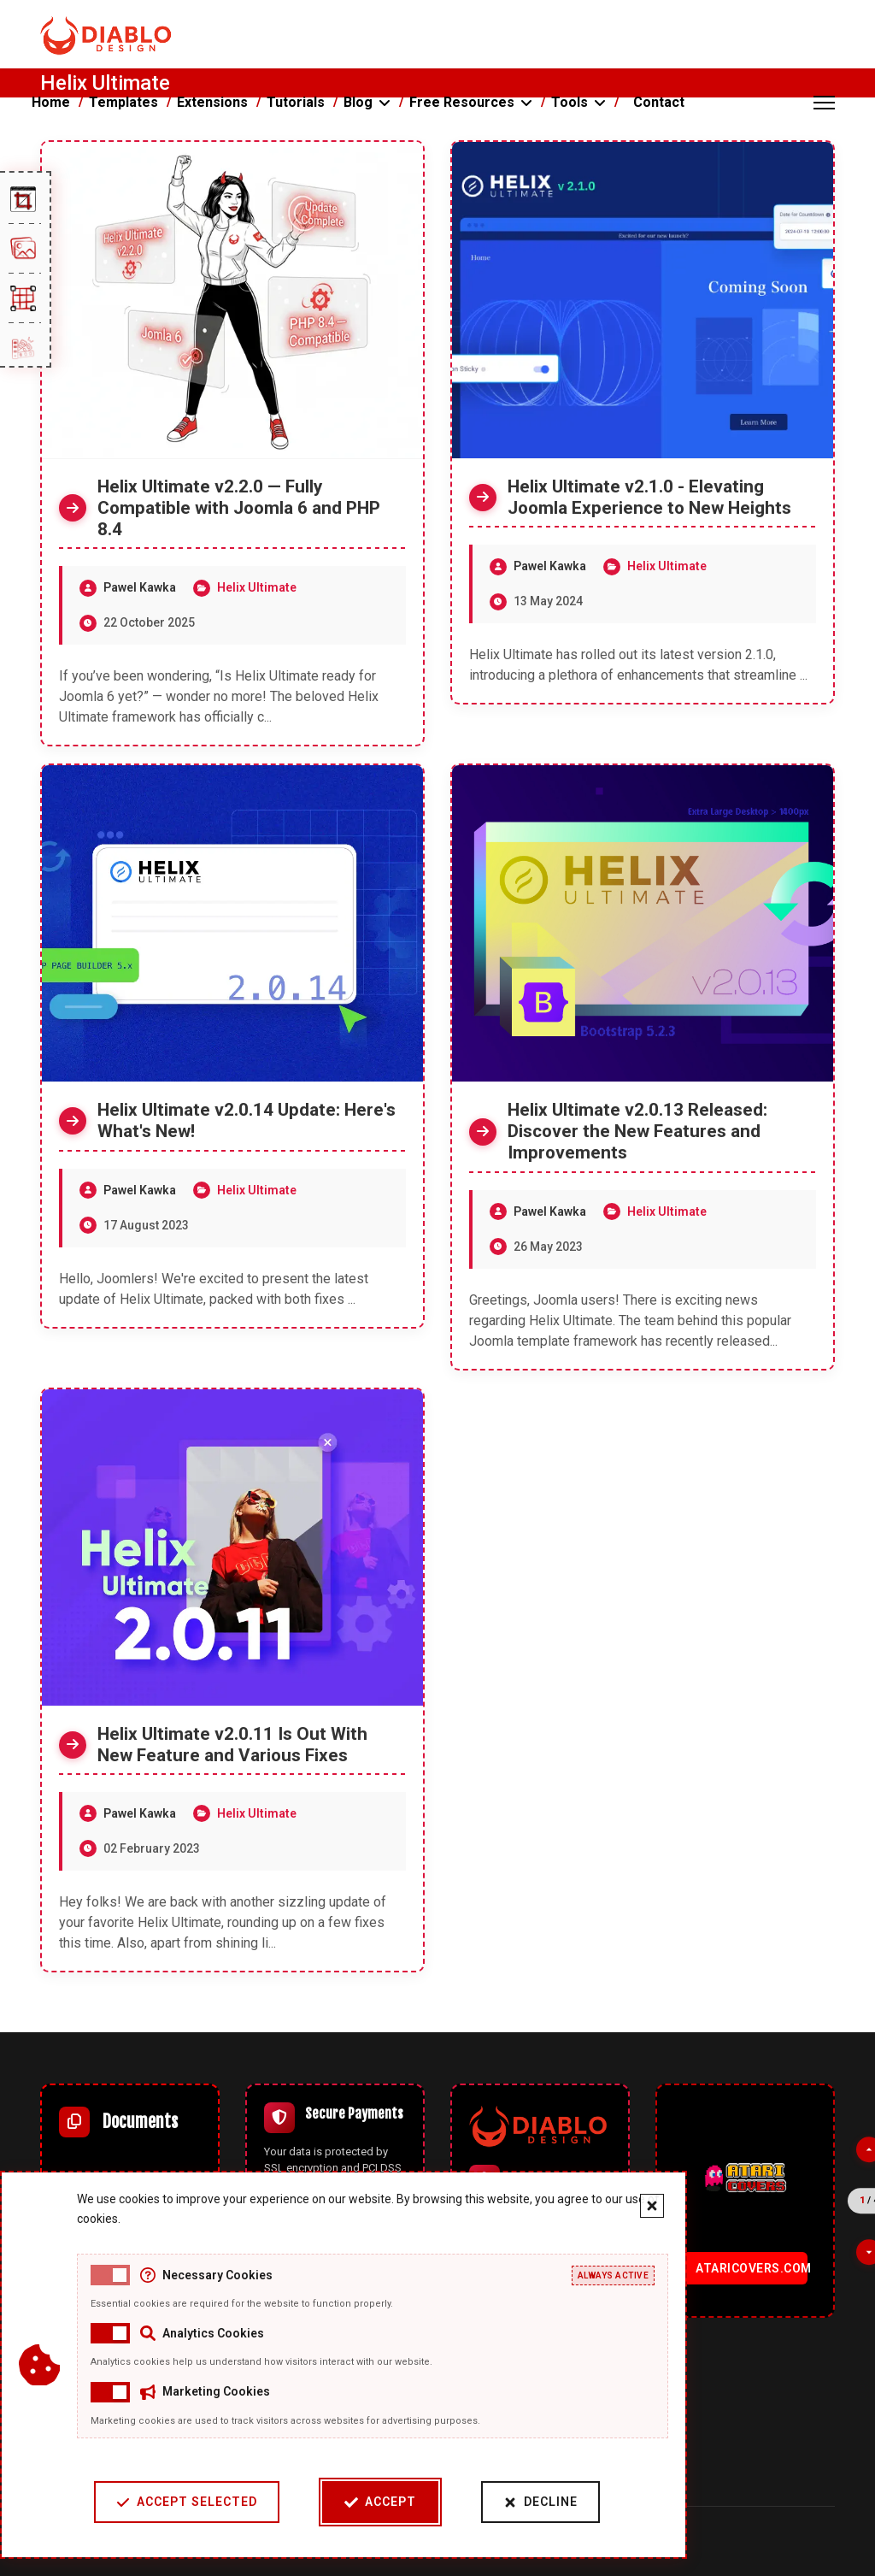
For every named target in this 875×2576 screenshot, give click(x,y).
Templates (123, 102)
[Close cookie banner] (625, 2206)
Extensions (212, 102)
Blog (358, 102)
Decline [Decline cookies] (513, 2502)
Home (51, 102)
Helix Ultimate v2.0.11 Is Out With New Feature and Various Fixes (232, 1744)
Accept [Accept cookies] (353, 2502)
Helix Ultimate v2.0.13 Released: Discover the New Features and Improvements (637, 1131)
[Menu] (824, 102)
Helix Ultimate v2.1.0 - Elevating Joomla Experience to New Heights (649, 497)
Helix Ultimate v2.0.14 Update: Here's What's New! (246, 1120)
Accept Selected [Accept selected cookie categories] (159, 2502)
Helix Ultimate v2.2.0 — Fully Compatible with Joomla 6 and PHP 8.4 (238, 507)
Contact (658, 102)
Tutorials (296, 102)
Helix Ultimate (257, 587)
